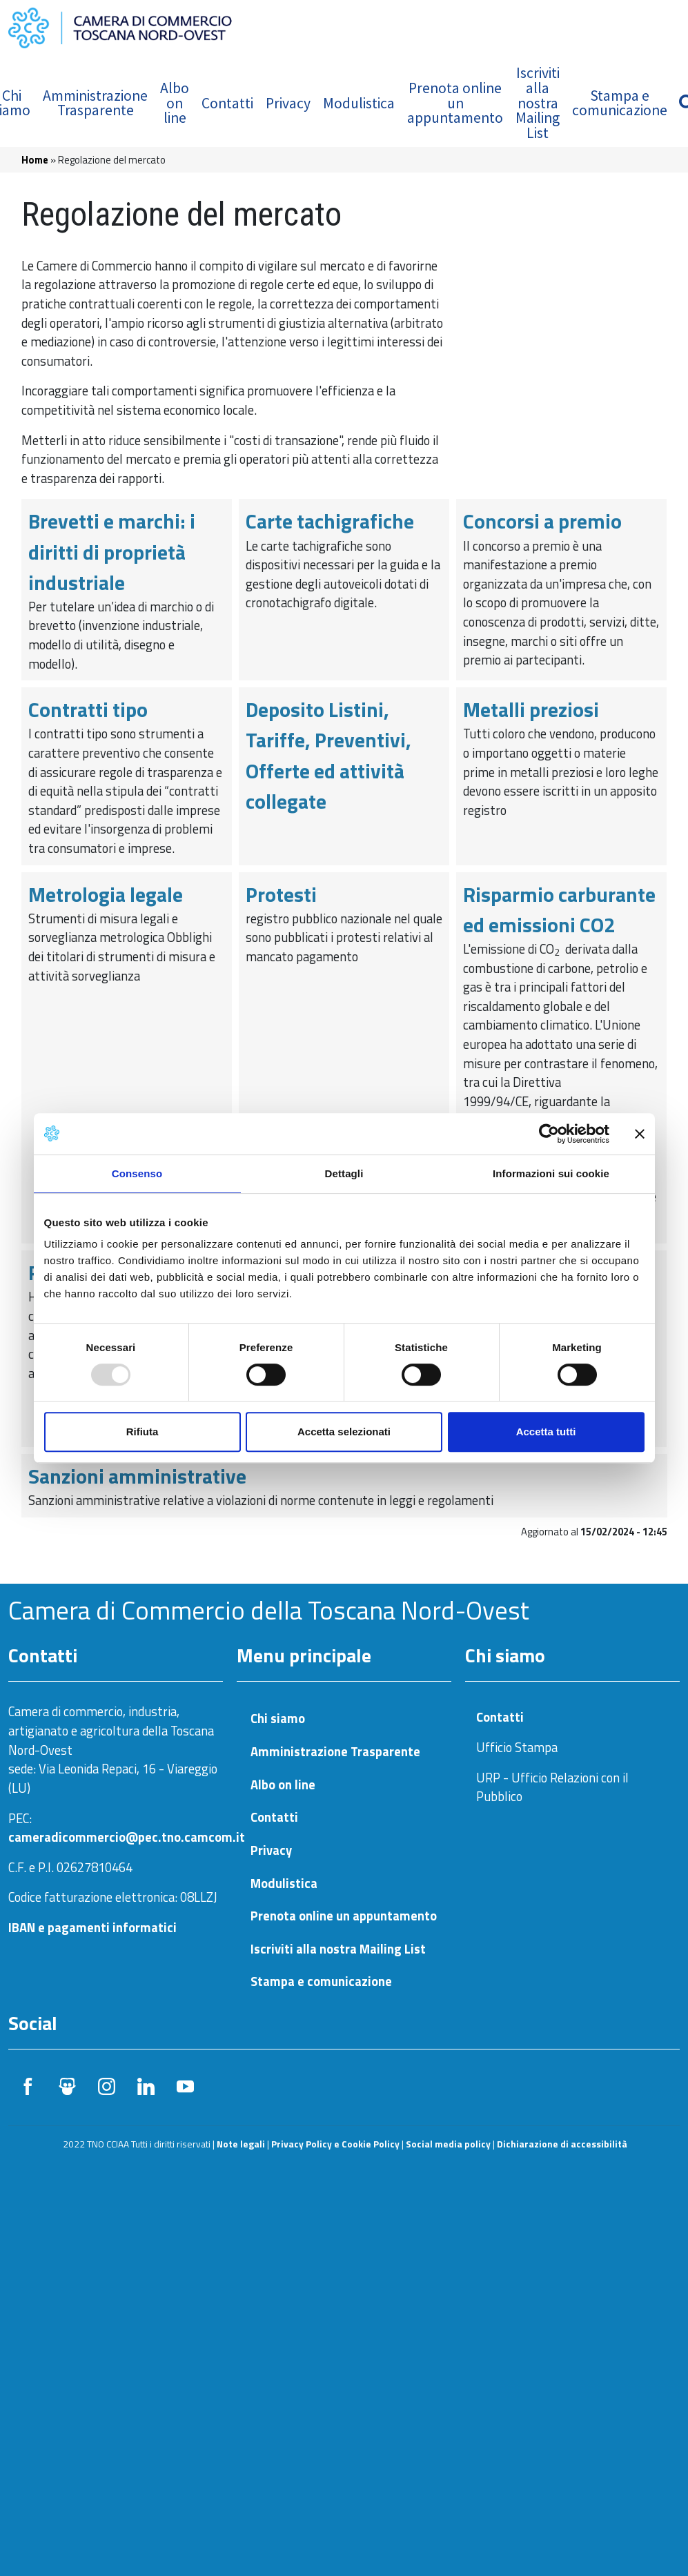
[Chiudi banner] (640, 1134)
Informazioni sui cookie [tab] (551, 1173)
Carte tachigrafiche (330, 521)
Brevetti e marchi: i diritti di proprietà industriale (111, 551)
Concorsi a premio (542, 521)
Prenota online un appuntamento (455, 103)
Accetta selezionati (344, 1431)
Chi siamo (277, 1718)
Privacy (288, 103)
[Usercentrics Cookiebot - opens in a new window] (549, 1133)
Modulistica (359, 103)
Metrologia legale (105, 894)
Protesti (281, 894)
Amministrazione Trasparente (95, 103)
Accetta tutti (546, 1431)
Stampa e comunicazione (619, 103)
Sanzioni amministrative (137, 1476)
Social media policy (448, 2144)
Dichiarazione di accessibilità (562, 2144)
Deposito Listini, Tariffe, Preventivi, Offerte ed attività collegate (328, 755)
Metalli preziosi (531, 709)
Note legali (241, 2144)
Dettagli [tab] (344, 1173)
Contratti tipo (88, 709)
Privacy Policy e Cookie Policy (335, 2144)
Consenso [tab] (137, 1173)
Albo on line (174, 103)
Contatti (227, 103)
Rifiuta (142, 1431)
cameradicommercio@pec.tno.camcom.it (126, 1837)
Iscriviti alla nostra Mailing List (537, 102)
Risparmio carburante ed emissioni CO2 (559, 909)
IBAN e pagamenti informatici (92, 1927)
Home (34, 160)
